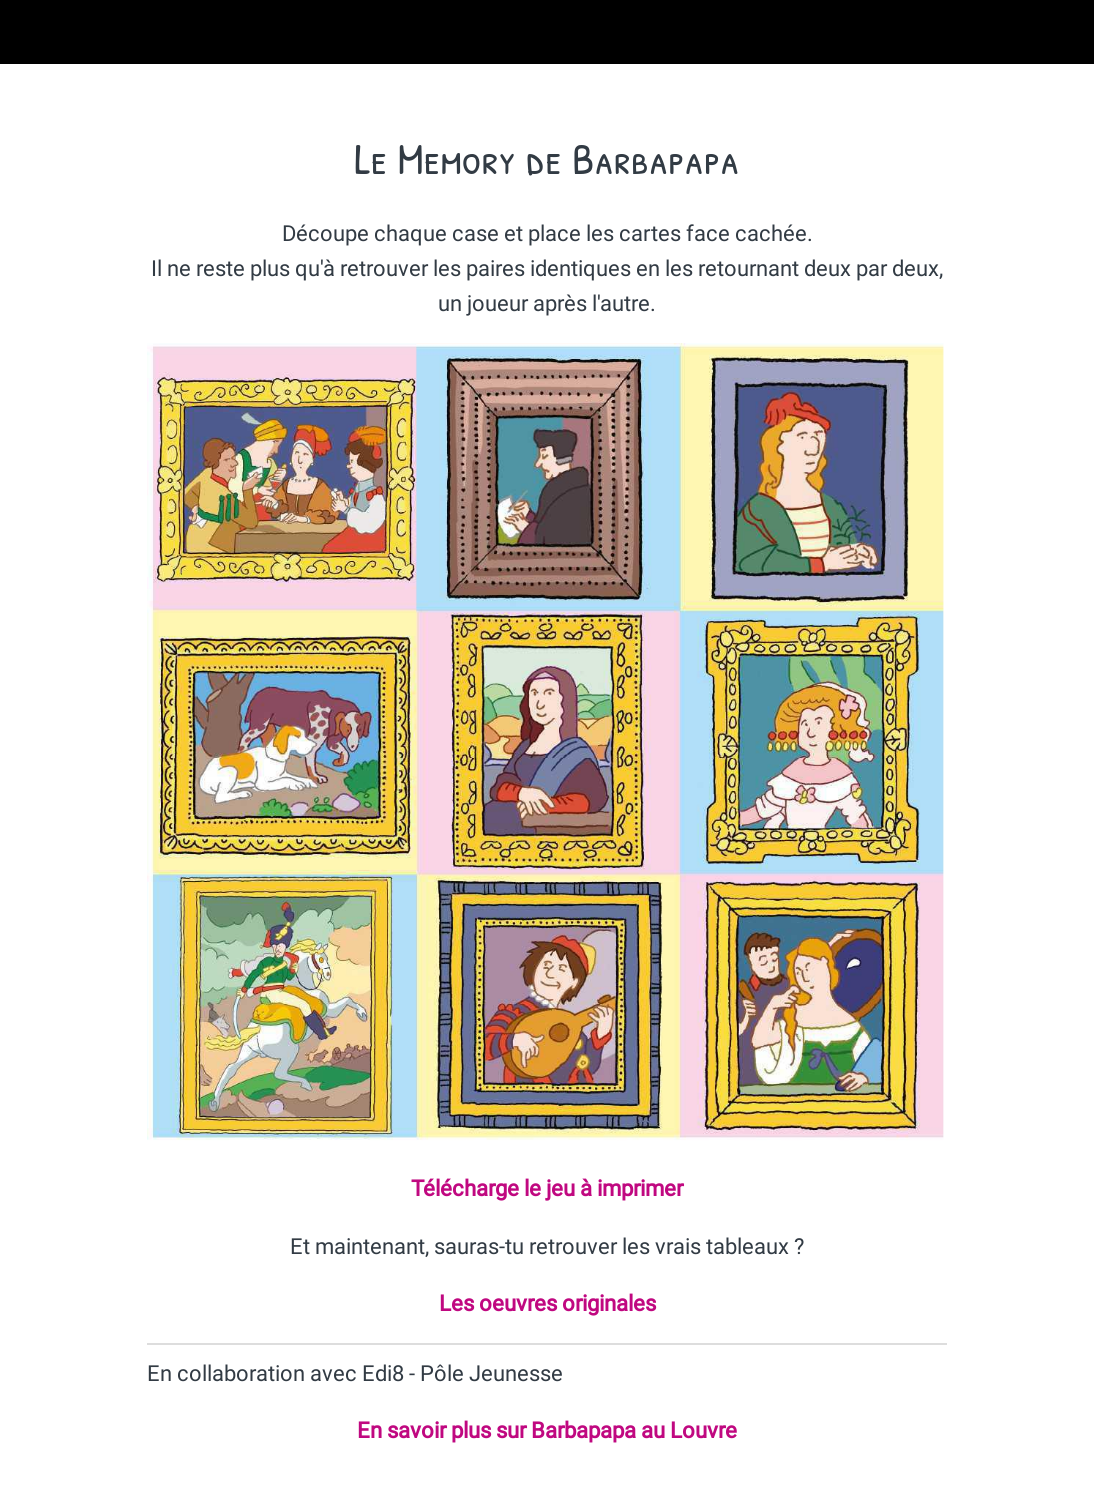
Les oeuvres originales (547, 1303)
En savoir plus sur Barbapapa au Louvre (547, 1430)
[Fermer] (32, 32)
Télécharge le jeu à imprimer (547, 1188)
